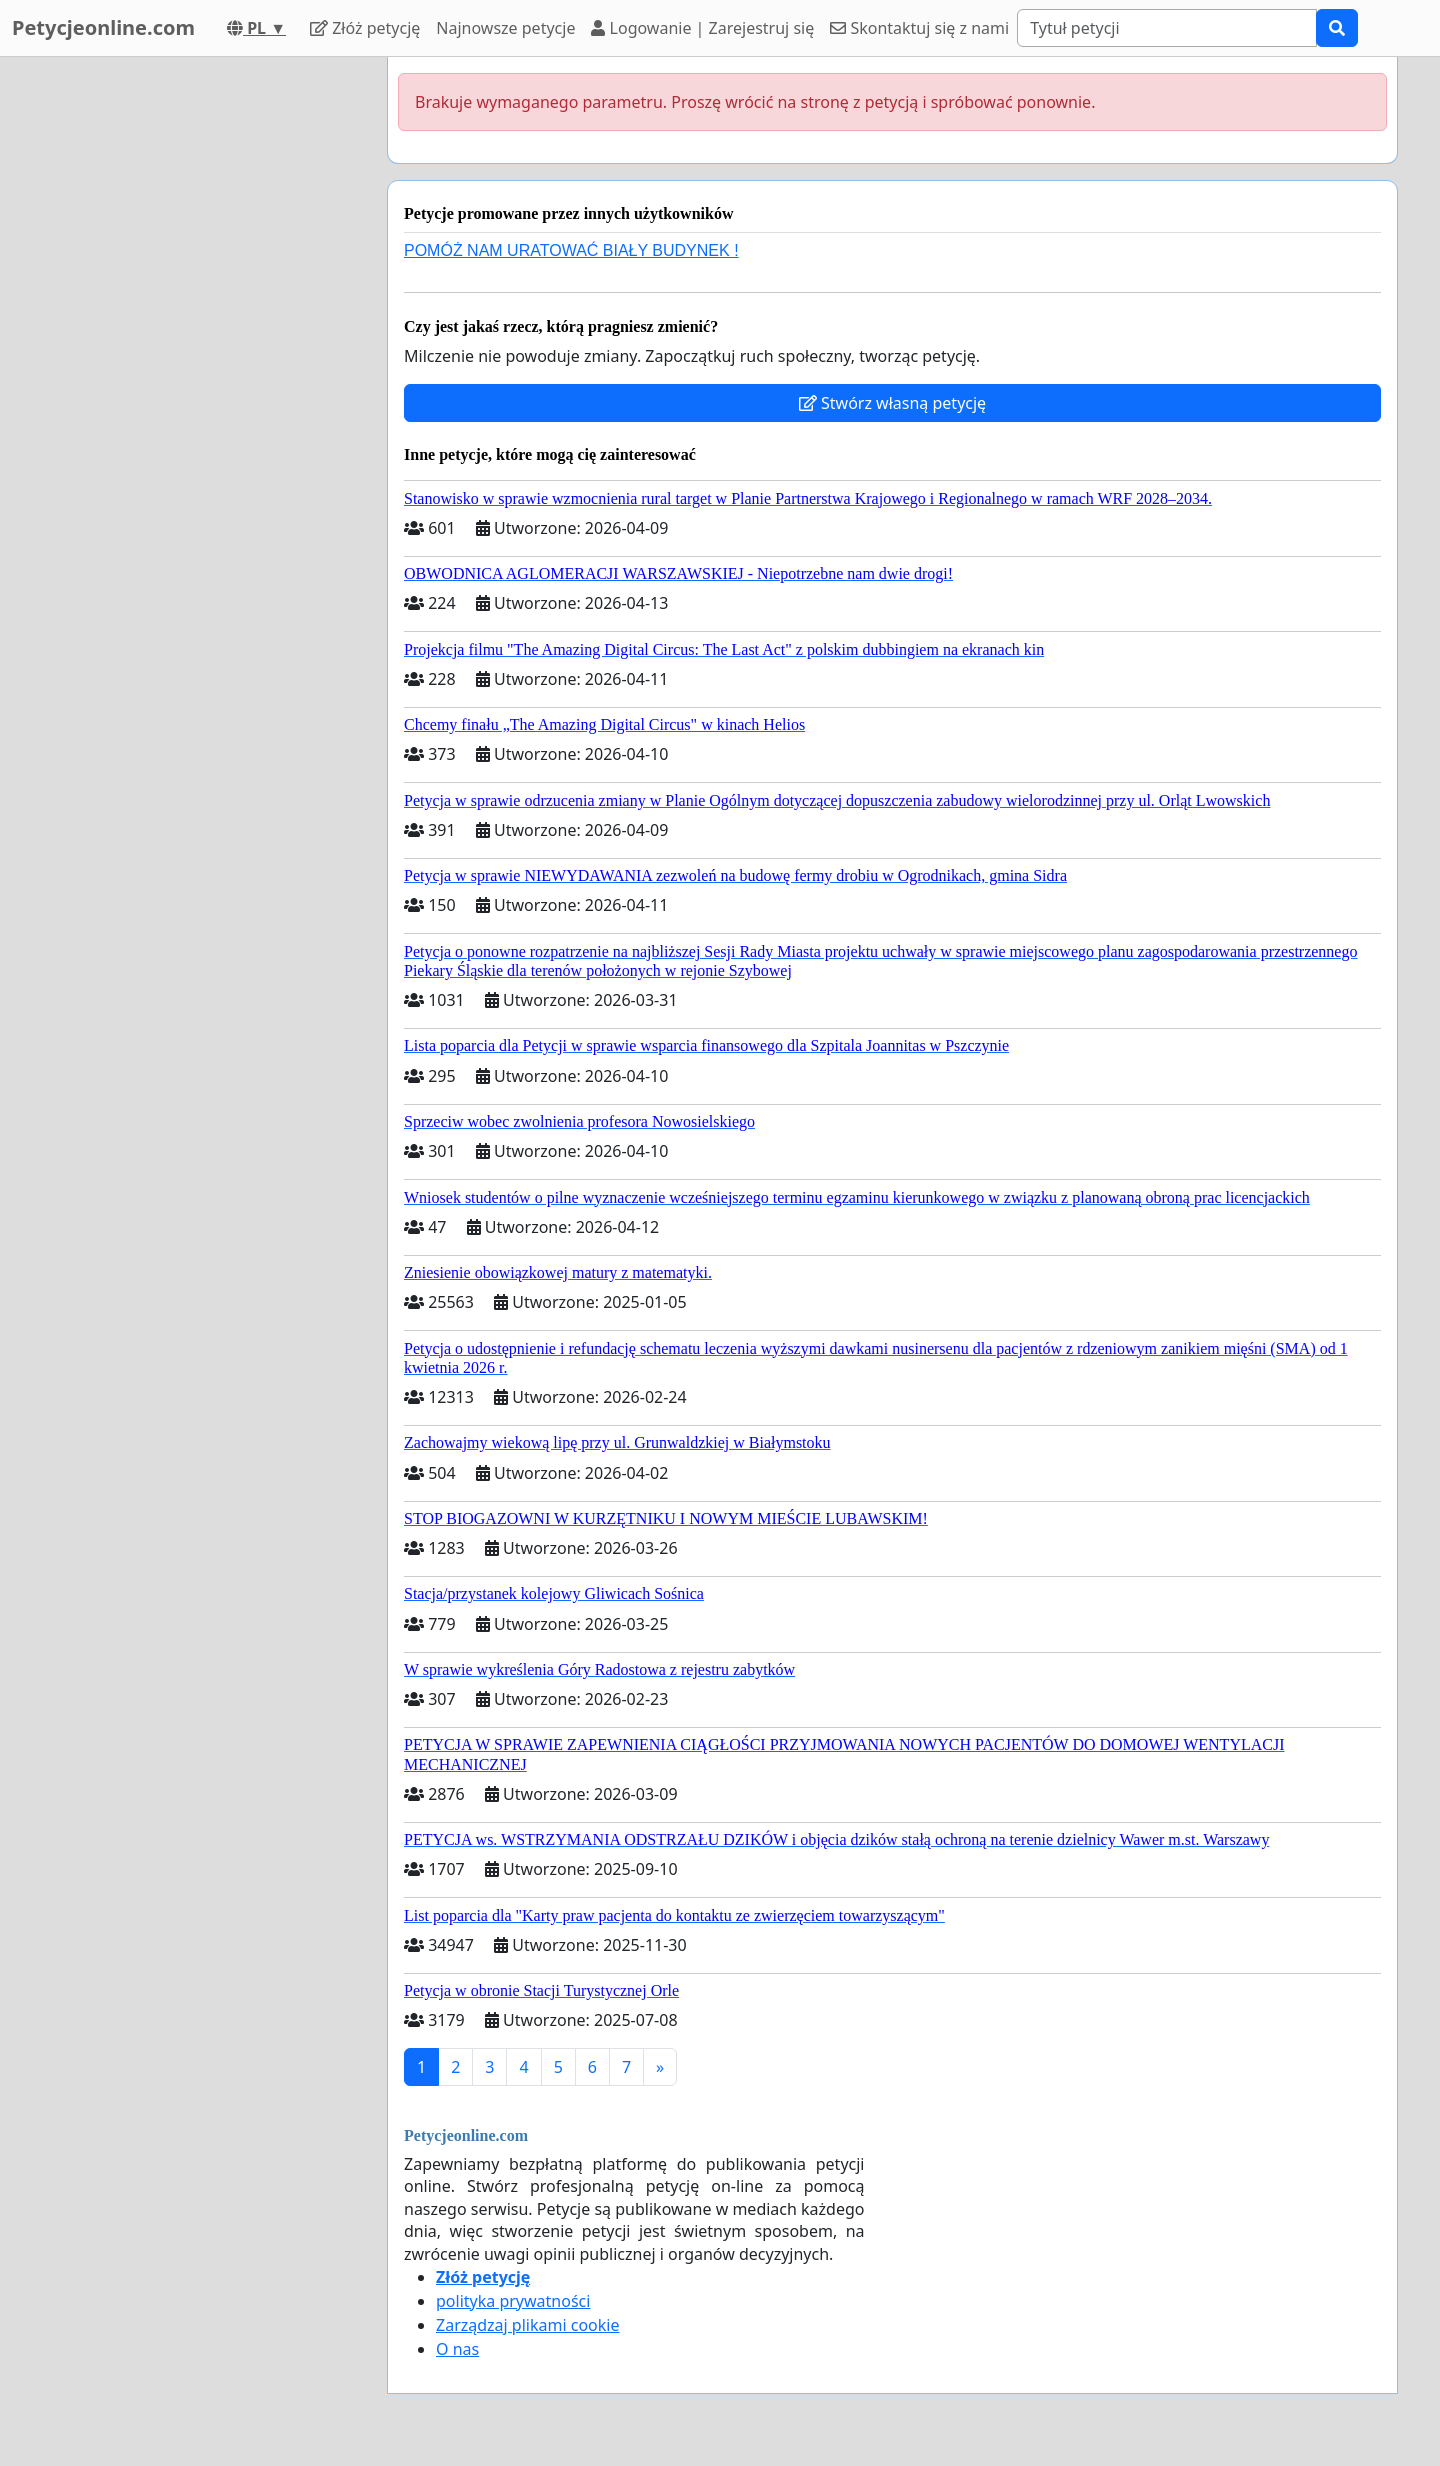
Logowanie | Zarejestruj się (702, 28)
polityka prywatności (513, 2301)
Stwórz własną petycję (892, 403)
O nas (457, 2349)
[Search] (1167, 28)
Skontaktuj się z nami (919, 28)
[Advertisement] (192, 357)
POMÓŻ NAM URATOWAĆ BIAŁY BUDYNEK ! (571, 250)
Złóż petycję (365, 28)
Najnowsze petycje (505, 28)
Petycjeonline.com (103, 27)
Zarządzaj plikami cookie (527, 2325)
